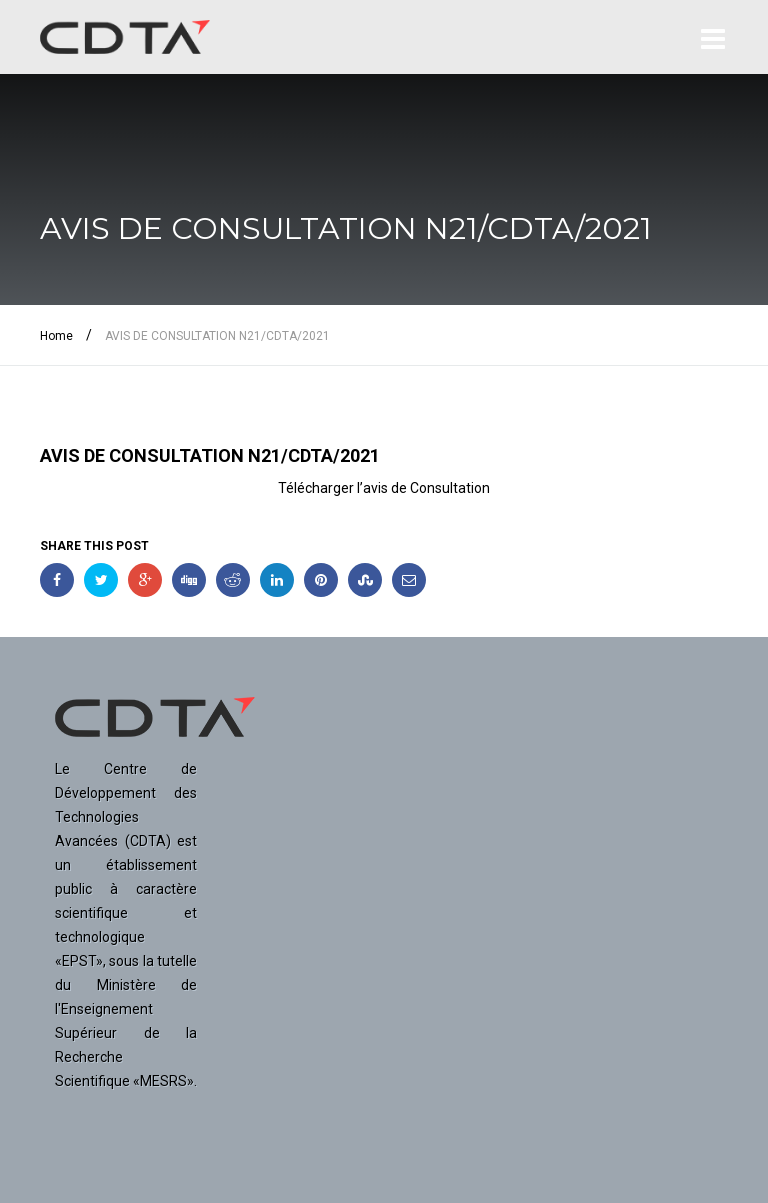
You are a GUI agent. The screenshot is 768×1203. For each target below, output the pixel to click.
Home (56, 336)
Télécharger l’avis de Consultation (384, 488)
